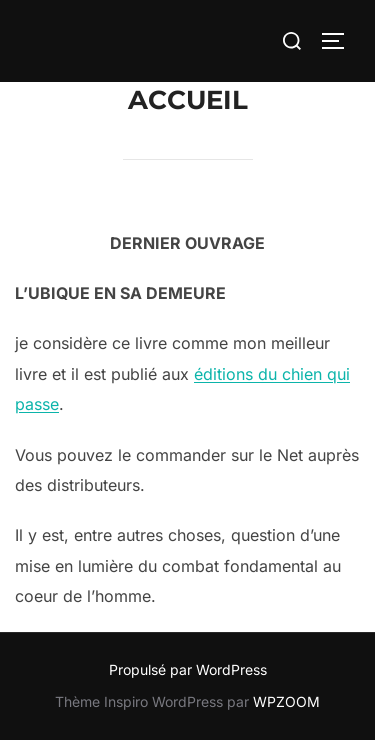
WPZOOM (286, 701)
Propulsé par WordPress (188, 669)
